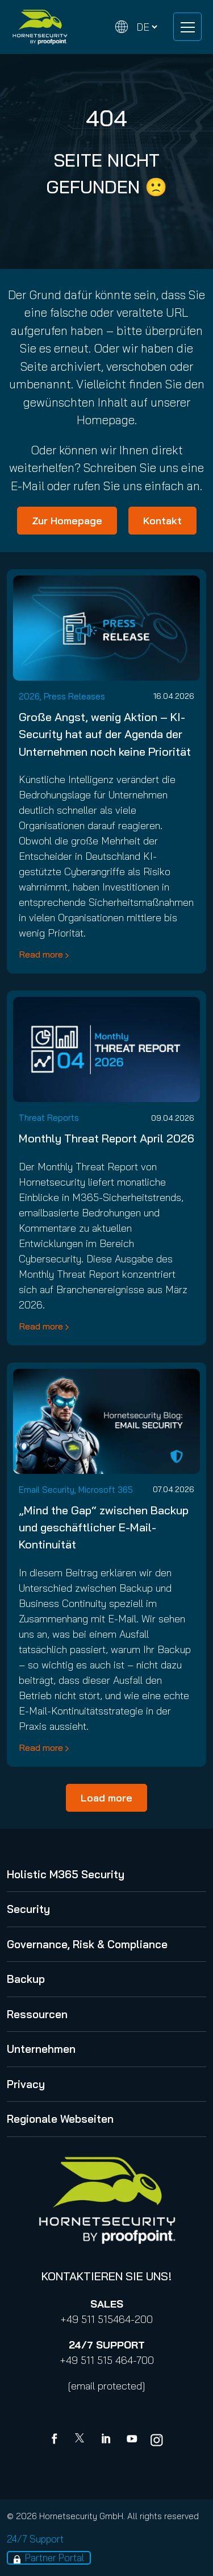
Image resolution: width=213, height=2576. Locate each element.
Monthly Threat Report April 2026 (106, 1138)
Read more (41, 954)
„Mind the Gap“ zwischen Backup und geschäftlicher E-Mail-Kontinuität (104, 1527)
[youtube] (132, 2440)
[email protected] (106, 2385)
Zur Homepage (67, 520)
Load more (106, 1797)
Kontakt (162, 520)
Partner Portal (54, 2557)
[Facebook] (57, 2440)
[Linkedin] (107, 2440)
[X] (82, 2440)
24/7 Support (35, 2539)
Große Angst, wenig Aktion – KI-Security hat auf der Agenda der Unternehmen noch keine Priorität (105, 734)
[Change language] (136, 27)
